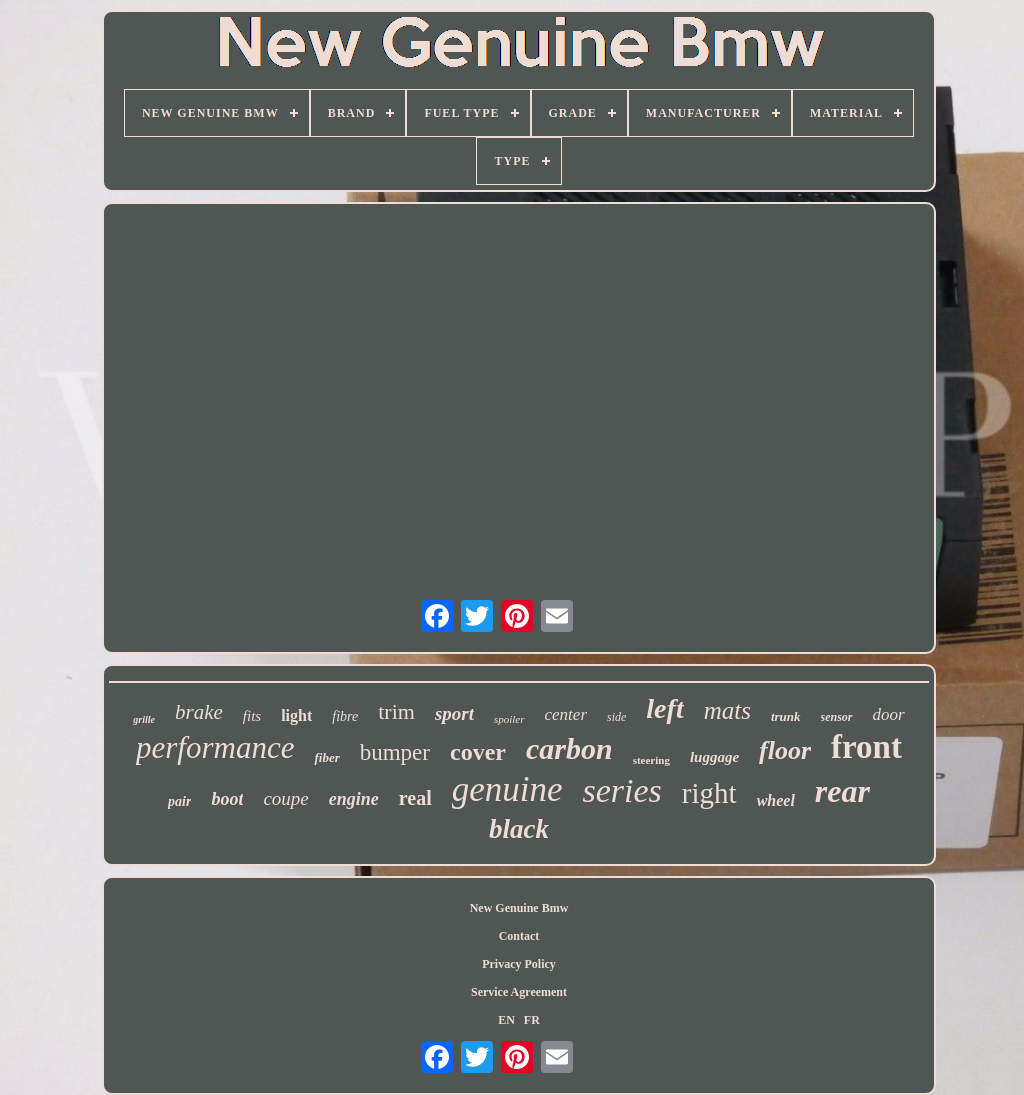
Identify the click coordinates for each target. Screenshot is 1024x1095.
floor (785, 750)
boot (227, 799)
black (519, 829)
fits (252, 716)
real (415, 798)
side (616, 717)
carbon (569, 748)
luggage (714, 757)
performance (215, 747)
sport (454, 713)
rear (842, 791)
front (866, 747)
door (889, 714)
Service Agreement (519, 992)
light (296, 715)
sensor (837, 717)
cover (478, 752)
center (566, 714)
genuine (507, 789)
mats (727, 710)
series (622, 790)
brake (199, 712)
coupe (285, 798)
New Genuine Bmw (519, 908)
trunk (786, 716)
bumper (395, 752)
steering (651, 760)
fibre (345, 716)
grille (144, 719)
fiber (326, 757)
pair (179, 801)
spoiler (509, 719)
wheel (776, 800)
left (664, 708)
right (709, 793)
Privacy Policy (519, 964)
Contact (519, 936)
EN (506, 1020)
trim (396, 711)
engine (354, 799)
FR (532, 1020)
